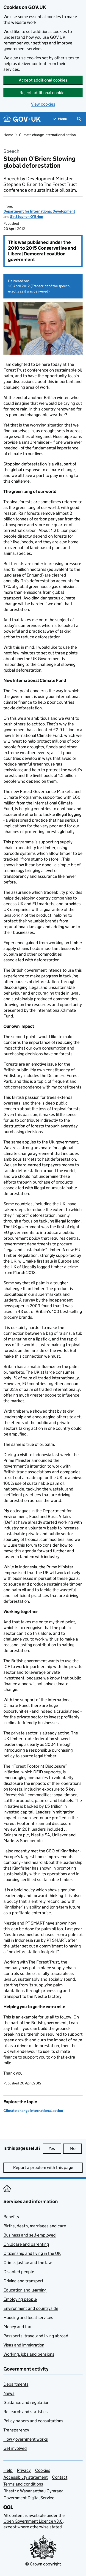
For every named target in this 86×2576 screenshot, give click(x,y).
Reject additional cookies (43, 92)
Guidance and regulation (26, 2402)
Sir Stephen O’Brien (26, 216)
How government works (25, 2439)
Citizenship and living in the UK (32, 2253)
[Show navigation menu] (60, 119)
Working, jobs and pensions (28, 2354)
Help (8, 2470)
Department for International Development (39, 211)
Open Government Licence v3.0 (33, 2521)
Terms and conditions (23, 2484)
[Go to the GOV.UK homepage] (22, 119)
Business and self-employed (29, 2235)
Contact (59, 2477)
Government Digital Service (28, 2497)
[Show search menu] (79, 119)
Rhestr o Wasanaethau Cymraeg (33, 2491)
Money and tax (17, 2326)
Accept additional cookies (43, 80)
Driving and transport (23, 2280)
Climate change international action (47, 135)
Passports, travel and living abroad (35, 2335)
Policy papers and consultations (33, 2420)
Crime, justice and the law (27, 2262)
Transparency (16, 2430)
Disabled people (18, 2271)
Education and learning (25, 2290)
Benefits (11, 2216)
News (8, 2393)
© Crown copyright (43, 2564)
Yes (55, 2148)
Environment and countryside (30, 2308)
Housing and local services (28, 2317)
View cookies (43, 104)
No (76, 2148)
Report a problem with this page (43, 2167)
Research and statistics (25, 2411)
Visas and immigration (23, 2345)
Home (8, 135)
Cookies (42, 2470)
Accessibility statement (25, 2477)
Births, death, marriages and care (34, 2226)
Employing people (20, 2299)
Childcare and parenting (26, 2244)
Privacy (24, 2470)
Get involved (15, 2448)
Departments (15, 2384)
